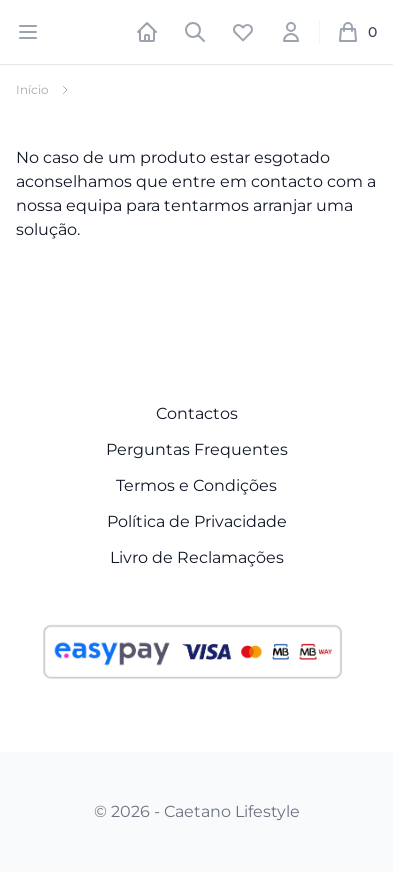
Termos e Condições (196, 485)
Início (32, 89)
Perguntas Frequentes (197, 449)
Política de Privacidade (197, 521)
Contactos (197, 413)
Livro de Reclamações (197, 557)
